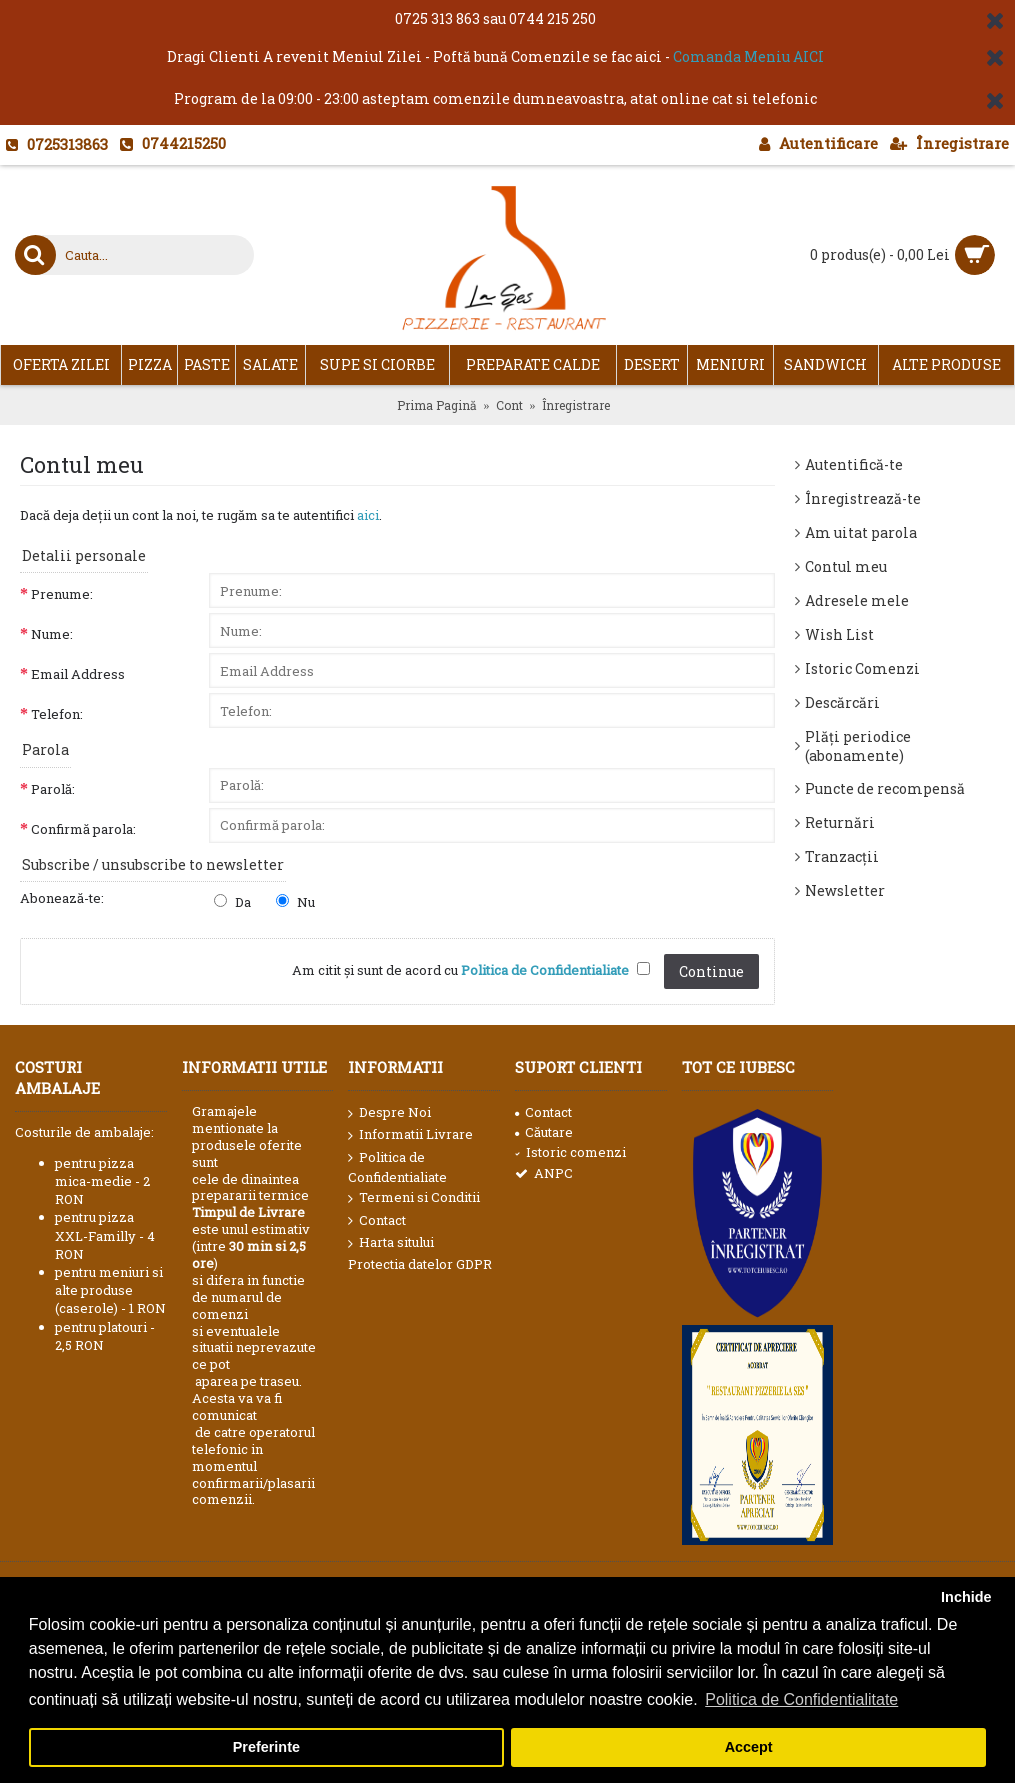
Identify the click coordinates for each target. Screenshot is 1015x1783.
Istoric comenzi (570, 1152)
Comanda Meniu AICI (748, 56)
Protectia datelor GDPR (420, 1264)
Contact (377, 1221)
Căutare (544, 1132)
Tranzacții (842, 856)
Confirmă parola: (83, 829)
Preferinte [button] (266, 1747)
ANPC (544, 1173)
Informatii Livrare (410, 1135)
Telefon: (57, 714)
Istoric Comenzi (862, 668)
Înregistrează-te (863, 498)
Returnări (840, 822)
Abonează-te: (62, 898)
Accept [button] (749, 1747)
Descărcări (842, 702)
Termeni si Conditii (414, 1198)
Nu (295, 902)
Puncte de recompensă (885, 788)
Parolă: (53, 789)
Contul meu (846, 566)
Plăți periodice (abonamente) (858, 746)
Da (232, 902)
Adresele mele (857, 600)
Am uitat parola (861, 532)
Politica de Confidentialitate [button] (801, 1699)
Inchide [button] (966, 1597)
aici (368, 515)
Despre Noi (389, 1113)
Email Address (78, 674)
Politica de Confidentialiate (397, 1167)
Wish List (839, 634)
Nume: (52, 634)
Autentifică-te (854, 464)
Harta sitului (391, 1243)
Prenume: (62, 594)
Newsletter (845, 890)
